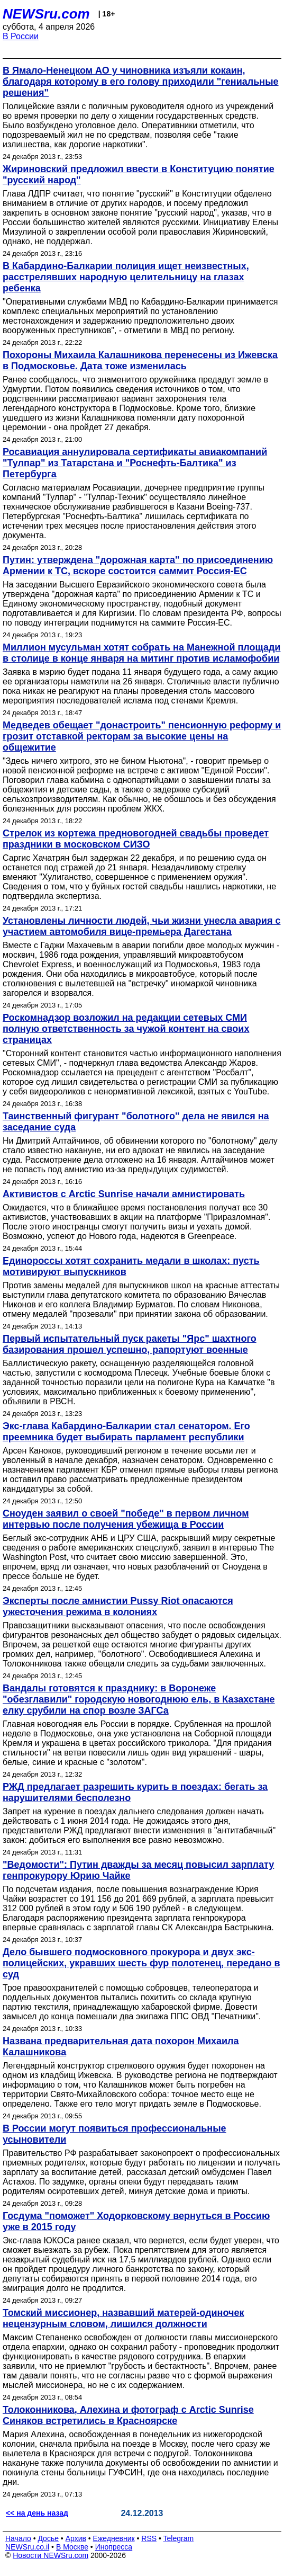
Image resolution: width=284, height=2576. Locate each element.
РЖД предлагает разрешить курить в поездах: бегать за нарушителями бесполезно (135, 1792)
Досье (48, 2538)
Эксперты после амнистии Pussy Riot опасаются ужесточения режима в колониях (118, 1606)
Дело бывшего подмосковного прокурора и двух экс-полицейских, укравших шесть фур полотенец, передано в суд (141, 1963)
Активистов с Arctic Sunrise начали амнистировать (124, 1194)
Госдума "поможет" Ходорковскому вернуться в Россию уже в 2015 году (136, 2221)
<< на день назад (37, 2513)
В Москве (72, 2547)
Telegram (178, 2538)
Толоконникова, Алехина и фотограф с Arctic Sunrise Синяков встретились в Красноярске (128, 2415)
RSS (149, 2538)
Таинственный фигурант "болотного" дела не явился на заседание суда (136, 1122)
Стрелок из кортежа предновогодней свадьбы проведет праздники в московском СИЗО (136, 839)
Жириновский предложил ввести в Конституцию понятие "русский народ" (138, 174)
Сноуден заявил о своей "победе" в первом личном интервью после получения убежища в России (126, 1519)
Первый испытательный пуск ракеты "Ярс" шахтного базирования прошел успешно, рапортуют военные (129, 1344)
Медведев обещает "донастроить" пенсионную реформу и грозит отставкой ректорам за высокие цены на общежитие (142, 736)
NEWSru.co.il (27, 2547)
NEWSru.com (46, 14)
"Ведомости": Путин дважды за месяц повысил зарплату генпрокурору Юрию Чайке (138, 1870)
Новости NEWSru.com (50, 2555)
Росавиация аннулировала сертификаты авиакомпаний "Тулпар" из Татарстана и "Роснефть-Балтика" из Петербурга (135, 463)
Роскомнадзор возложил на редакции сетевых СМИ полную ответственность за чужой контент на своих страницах (126, 1028)
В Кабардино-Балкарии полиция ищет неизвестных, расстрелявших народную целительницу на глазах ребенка (126, 277)
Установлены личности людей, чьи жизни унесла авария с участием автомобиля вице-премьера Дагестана (141, 926)
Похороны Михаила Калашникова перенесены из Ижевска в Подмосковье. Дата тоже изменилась (140, 360)
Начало (18, 2538)
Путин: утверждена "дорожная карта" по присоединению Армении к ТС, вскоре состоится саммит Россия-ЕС (138, 565)
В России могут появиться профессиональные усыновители (114, 2134)
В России (21, 36)
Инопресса (114, 2547)
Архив (76, 2538)
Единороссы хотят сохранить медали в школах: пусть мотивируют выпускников (131, 1266)
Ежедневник (114, 2538)
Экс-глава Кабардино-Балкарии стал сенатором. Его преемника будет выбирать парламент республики (126, 1431)
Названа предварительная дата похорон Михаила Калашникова (121, 2046)
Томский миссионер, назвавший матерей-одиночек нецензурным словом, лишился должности (123, 2318)
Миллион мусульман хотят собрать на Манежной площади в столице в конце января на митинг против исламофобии (141, 653)
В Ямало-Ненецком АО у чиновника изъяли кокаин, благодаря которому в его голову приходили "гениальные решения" (141, 81)
